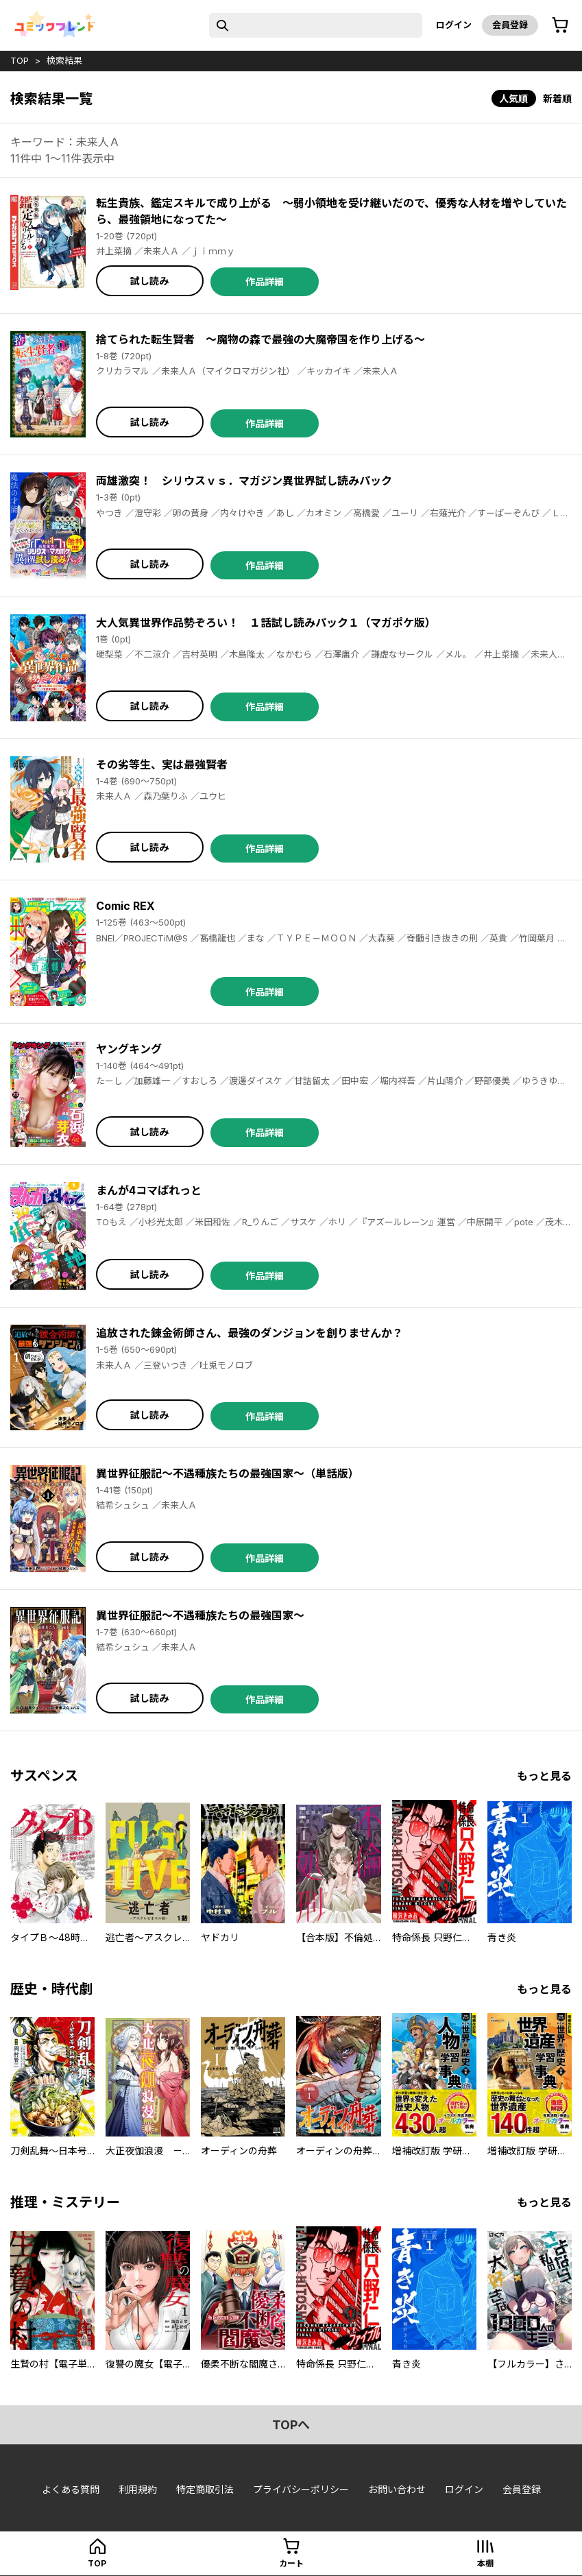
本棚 (485, 2563)
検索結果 (64, 60)
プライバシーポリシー (301, 2489)
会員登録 (510, 24)
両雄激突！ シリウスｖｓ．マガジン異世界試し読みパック (244, 480)
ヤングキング (129, 1049)
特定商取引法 (205, 2489)
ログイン (454, 24)
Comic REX (125, 906)
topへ (291, 2425)
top (19, 60)
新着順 (557, 98)
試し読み (149, 281)
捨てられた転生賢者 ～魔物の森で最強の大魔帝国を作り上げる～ (260, 339)
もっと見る (544, 1776)
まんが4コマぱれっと (149, 1190)
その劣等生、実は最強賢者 (162, 764)
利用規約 (138, 2489)
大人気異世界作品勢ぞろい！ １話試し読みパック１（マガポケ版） (266, 622)
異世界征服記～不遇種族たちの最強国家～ (200, 1615)
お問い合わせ (397, 2489)
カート (291, 2563)
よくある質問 (70, 2489)
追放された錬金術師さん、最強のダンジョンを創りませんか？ (249, 1333)
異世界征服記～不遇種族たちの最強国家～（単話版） (227, 1473)
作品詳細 (264, 281)
